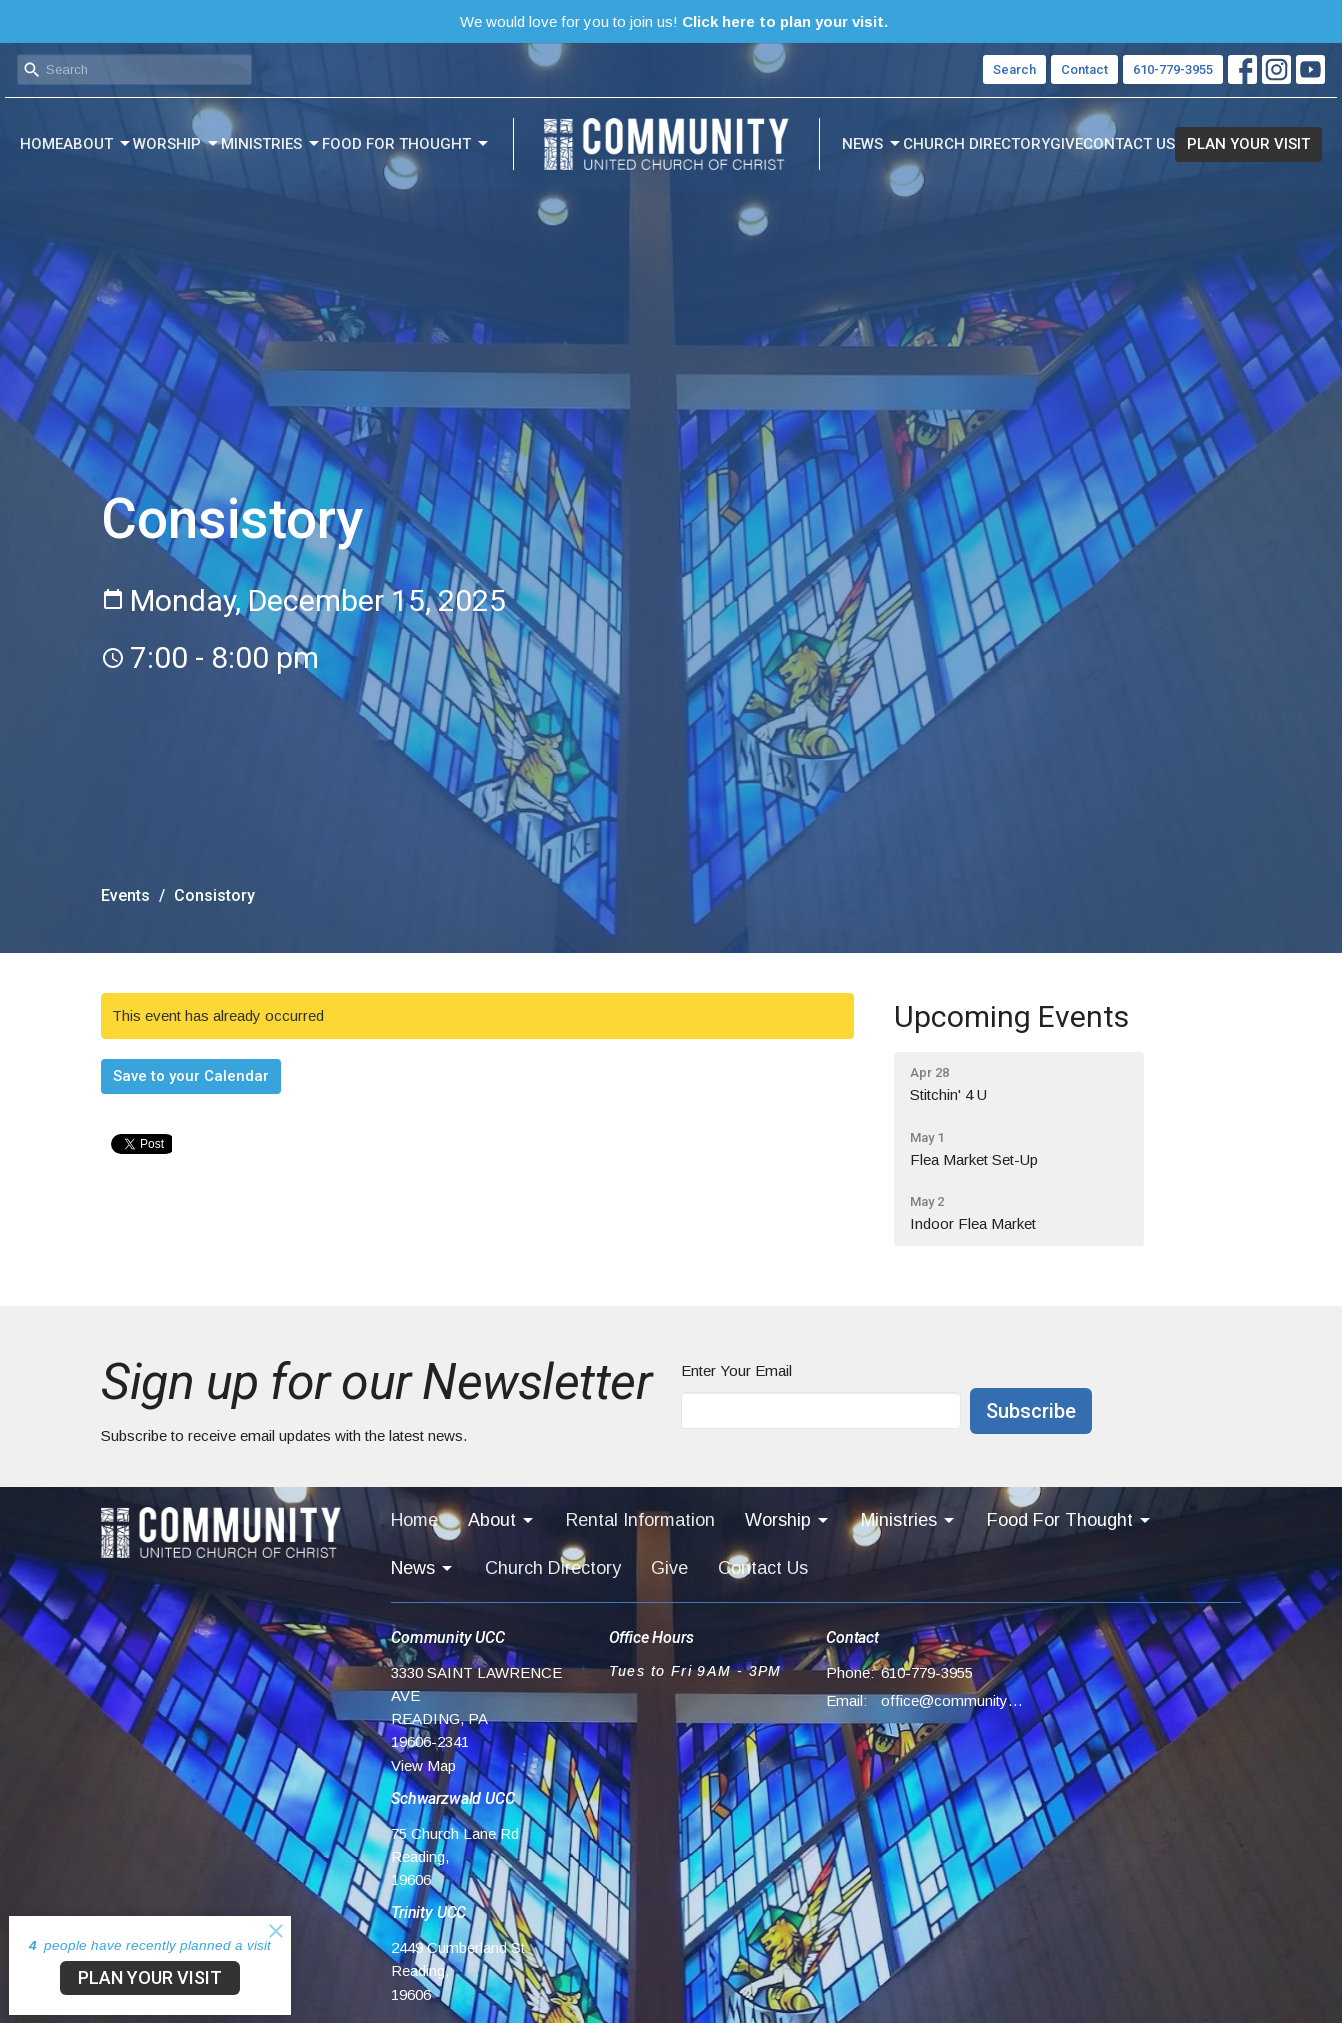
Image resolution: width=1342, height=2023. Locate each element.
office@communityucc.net (952, 1700)
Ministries (271, 144)
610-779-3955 (1173, 69)
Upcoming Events (1011, 1016)
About (98, 144)
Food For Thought (406, 144)
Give (1066, 144)
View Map (423, 1765)
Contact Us (1129, 144)
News (872, 144)
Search (1014, 69)
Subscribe (1031, 1411)
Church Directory (976, 144)
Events (125, 895)
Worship (177, 144)
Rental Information (640, 1520)
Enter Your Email (736, 1370)
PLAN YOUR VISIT (1248, 144)
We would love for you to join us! (674, 21)
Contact (1084, 69)
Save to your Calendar (191, 1076)
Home (41, 144)
